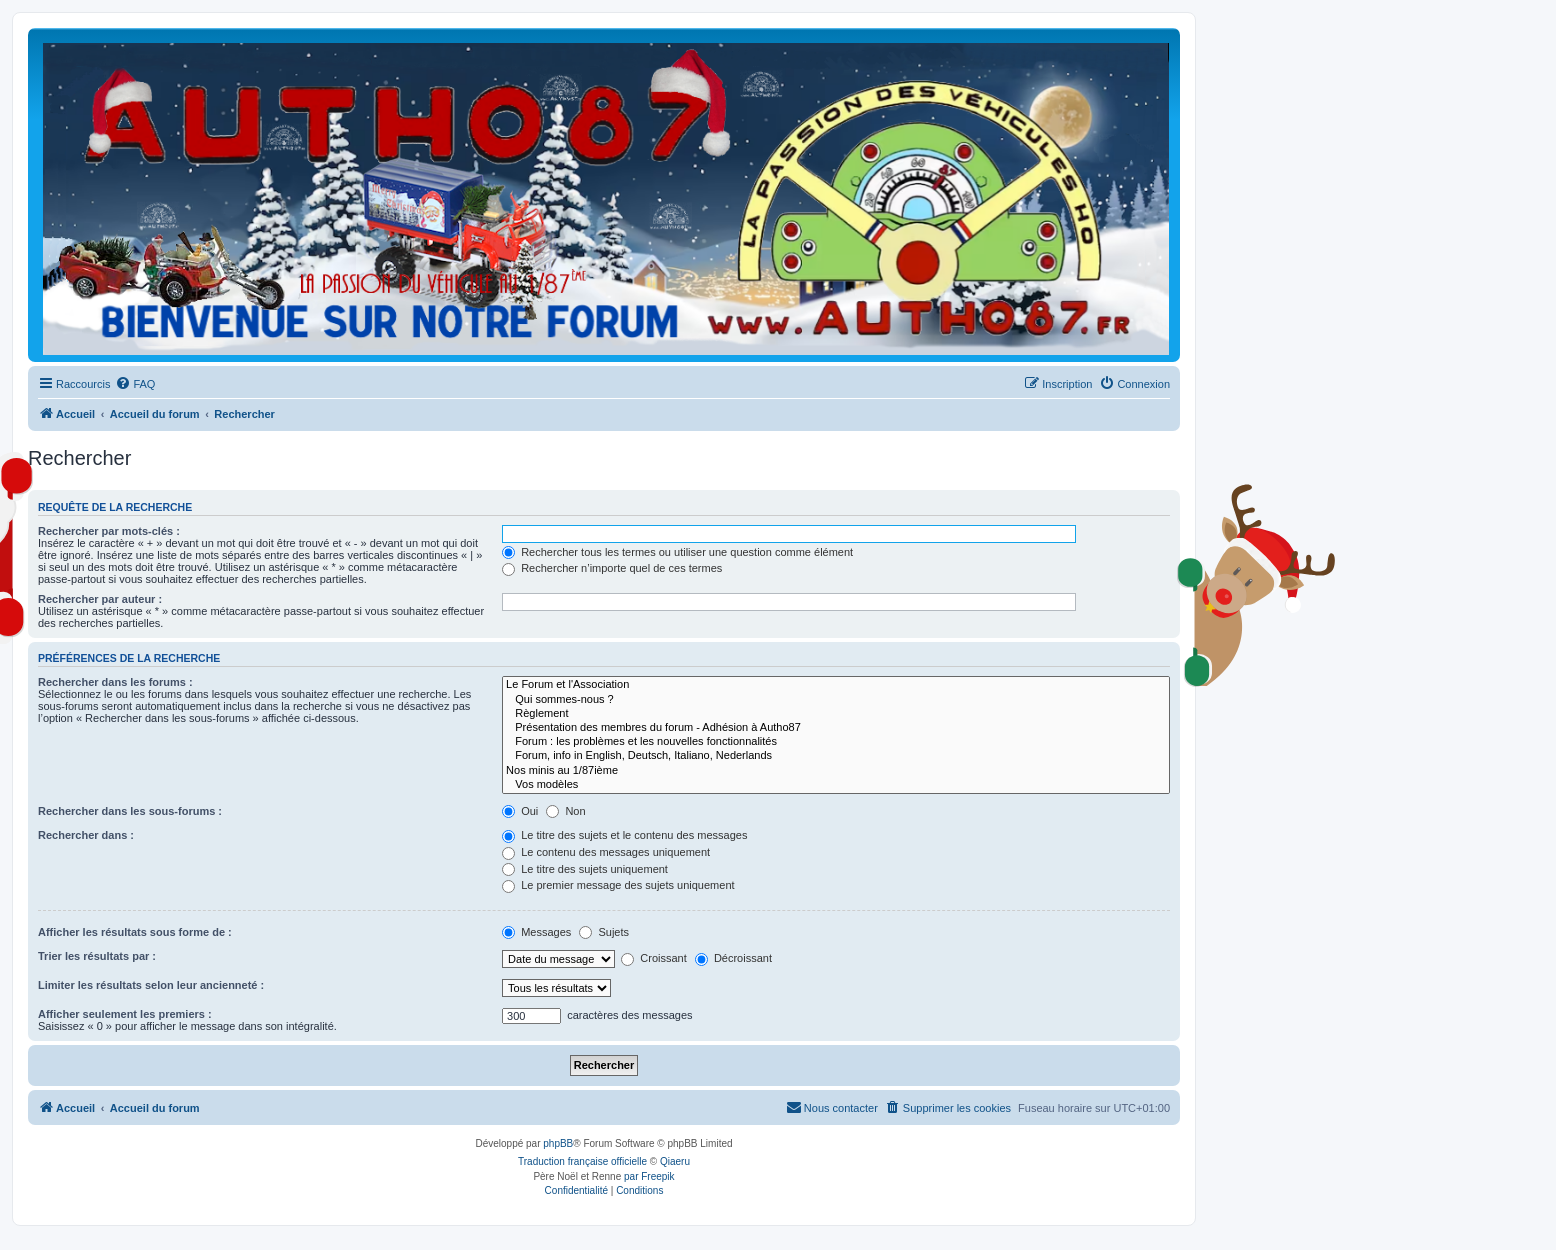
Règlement (836, 714)
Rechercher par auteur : (100, 599)
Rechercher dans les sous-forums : (130, 811)
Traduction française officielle (582, 1161)
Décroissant (733, 958)
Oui (520, 811)
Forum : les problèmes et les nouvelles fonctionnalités (836, 742)
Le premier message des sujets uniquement (618, 885)
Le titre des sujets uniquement (585, 869)
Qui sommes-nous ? (836, 700)
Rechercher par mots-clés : (109, 531)
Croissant (654, 958)
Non (565, 811)
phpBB (558, 1143)
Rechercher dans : (86, 835)
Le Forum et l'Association (836, 685)
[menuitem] (135, 384)
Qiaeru (675, 1161)
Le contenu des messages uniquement (606, 852)
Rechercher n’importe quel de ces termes (612, 568)
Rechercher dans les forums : (115, 682)
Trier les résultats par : (97, 956)
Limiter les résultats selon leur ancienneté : (151, 985)
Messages (536, 932)
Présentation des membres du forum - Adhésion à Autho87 (836, 728)
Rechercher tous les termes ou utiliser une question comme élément (677, 552)
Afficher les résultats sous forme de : (135, 932)
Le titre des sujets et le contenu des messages (624, 835)
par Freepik (649, 1176)
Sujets (604, 932)
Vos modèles (836, 785)
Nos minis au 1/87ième (836, 771)
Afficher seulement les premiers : (125, 1014)
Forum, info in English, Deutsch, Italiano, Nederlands (836, 756)
